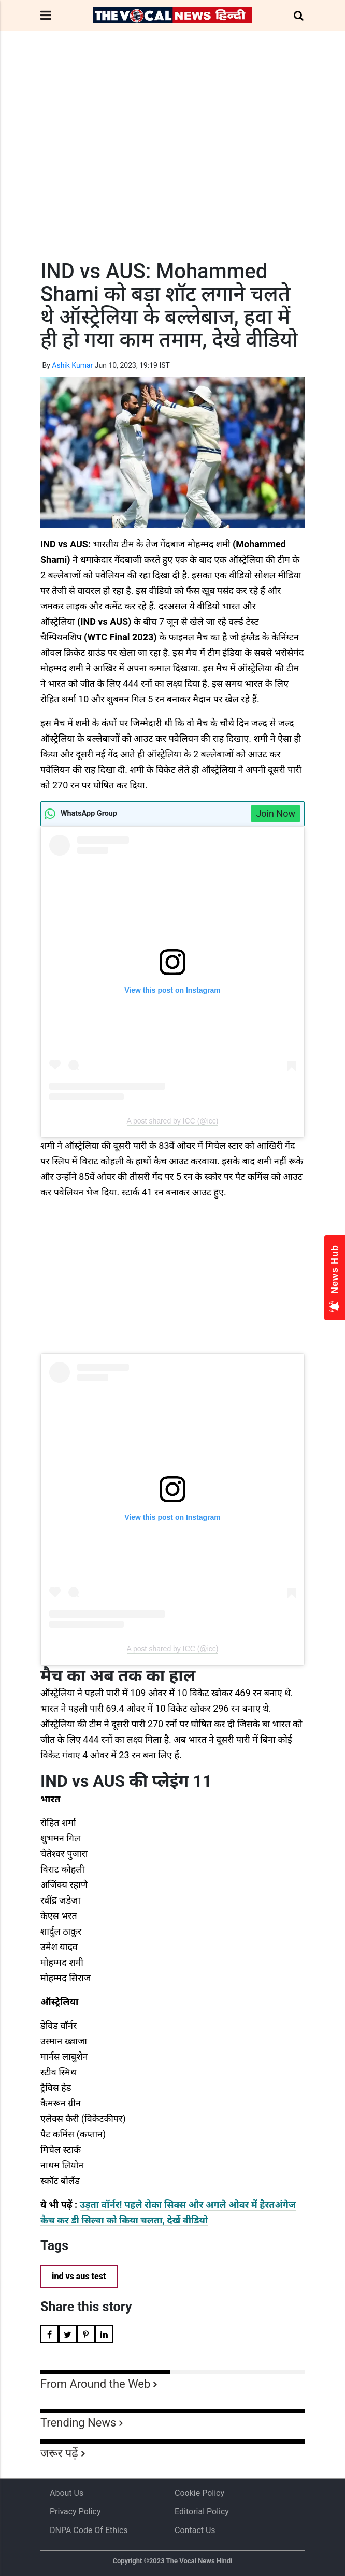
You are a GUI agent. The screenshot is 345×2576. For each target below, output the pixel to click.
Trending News (78, 2422)
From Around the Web (95, 2383)
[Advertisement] (172, 164)
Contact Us (195, 2530)
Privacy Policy (75, 2512)
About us (66, 2493)
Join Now (275, 813)
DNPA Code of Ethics (89, 2530)
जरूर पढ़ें (59, 2453)
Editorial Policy (202, 2512)
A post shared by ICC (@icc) (173, 1121)
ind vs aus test (79, 2276)
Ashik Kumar (72, 365)
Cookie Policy (199, 2493)
